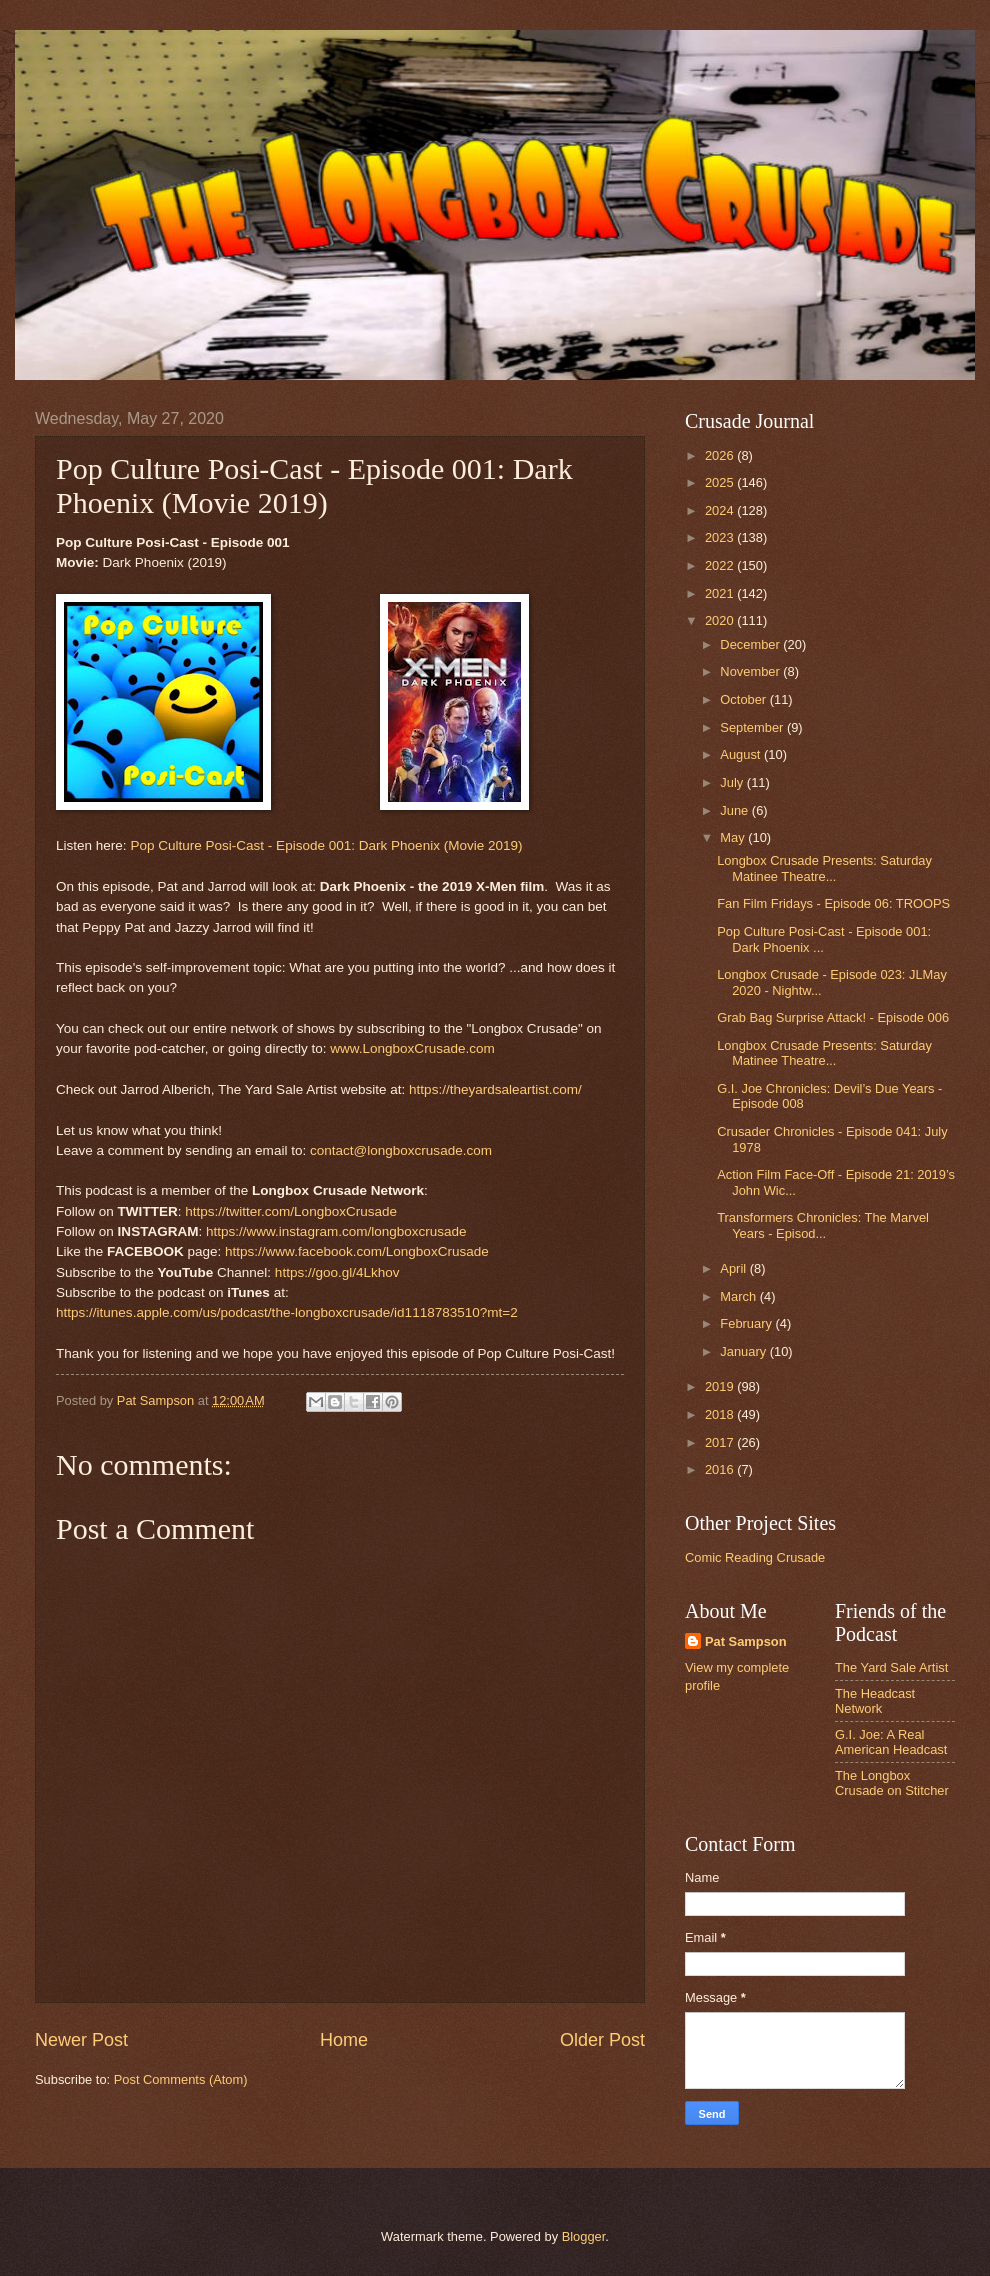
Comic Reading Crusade (755, 1557)
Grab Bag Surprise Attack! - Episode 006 (833, 1017)
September (753, 727)
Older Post (602, 2040)
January (744, 1351)
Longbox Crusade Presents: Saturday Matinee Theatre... (824, 868)
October (744, 699)
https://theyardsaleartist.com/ (495, 1089)
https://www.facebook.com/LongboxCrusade (357, 1251)
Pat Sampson (746, 1641)
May (734, 837)
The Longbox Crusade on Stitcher (892, 1783)
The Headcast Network (875, 1701)
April (734, 1268)
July (733, 782)
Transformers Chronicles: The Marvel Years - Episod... (823, 1225)
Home (344, 2040)
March (739, 1296)
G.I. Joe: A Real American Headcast (891, 1742)
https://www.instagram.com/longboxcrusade (336, 1231)
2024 (721, 510)
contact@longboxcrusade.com (401, 1150)
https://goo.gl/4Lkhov (337, 1272)
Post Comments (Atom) (181, 2079)
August (742, 754)
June (736, 810)
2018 (721, 1414)
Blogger (584, 2236)
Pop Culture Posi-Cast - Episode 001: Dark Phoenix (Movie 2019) (326, 845)
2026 (721, 455)
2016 (721, 1469)
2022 (721, 565)
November (751, 671)
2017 (721, 1442)
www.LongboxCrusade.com (412, 1048)
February (747, 1323)
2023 (721, 537)
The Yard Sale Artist (891, 1667)
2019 (721, 1386)
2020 (721, 620)
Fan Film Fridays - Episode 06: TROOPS (833, 903)
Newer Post (81, 2040)
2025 (721, 482)
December (751, 644)
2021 (721, 593)
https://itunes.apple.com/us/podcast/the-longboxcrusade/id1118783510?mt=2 (287, 1312)
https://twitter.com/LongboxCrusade (291, 1211)
